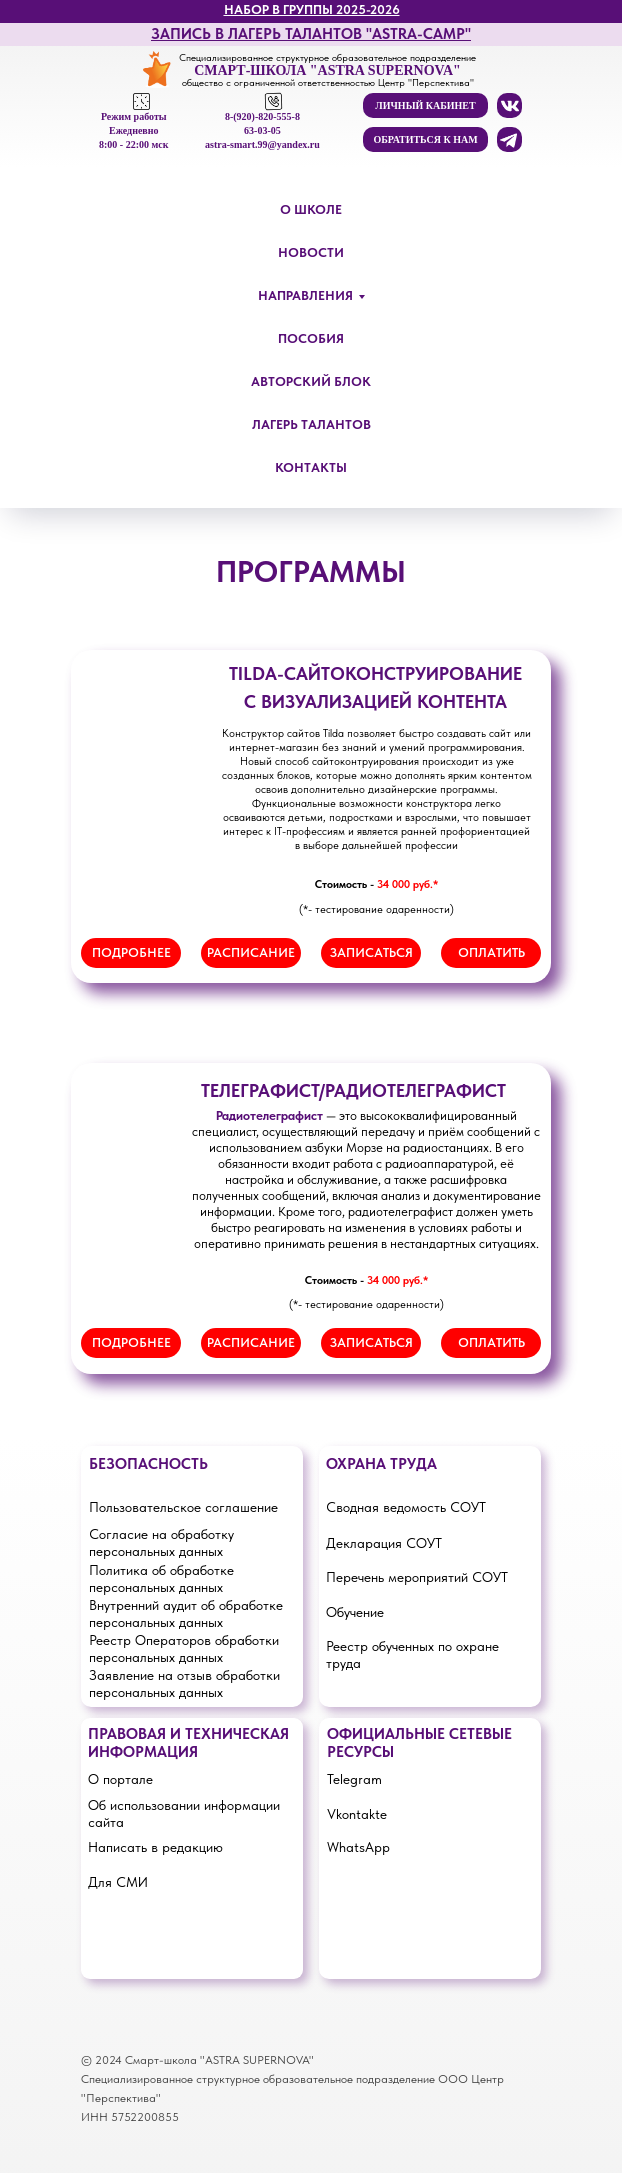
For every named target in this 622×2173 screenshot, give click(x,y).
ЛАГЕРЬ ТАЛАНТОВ (311, 424)
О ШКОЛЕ (311, 209)
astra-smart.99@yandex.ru (262, 144)
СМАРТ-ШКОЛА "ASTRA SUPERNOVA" (327, 70)
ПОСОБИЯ (311, 338)
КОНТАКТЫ (311, 467)
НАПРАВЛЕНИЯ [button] (305, 295)
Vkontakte (357, 1814)
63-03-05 (262, 130)
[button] (425, 139)
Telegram (354, 1779)
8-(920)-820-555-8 (262, 116)
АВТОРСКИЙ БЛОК (311, 381)
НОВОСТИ (311, 252)
